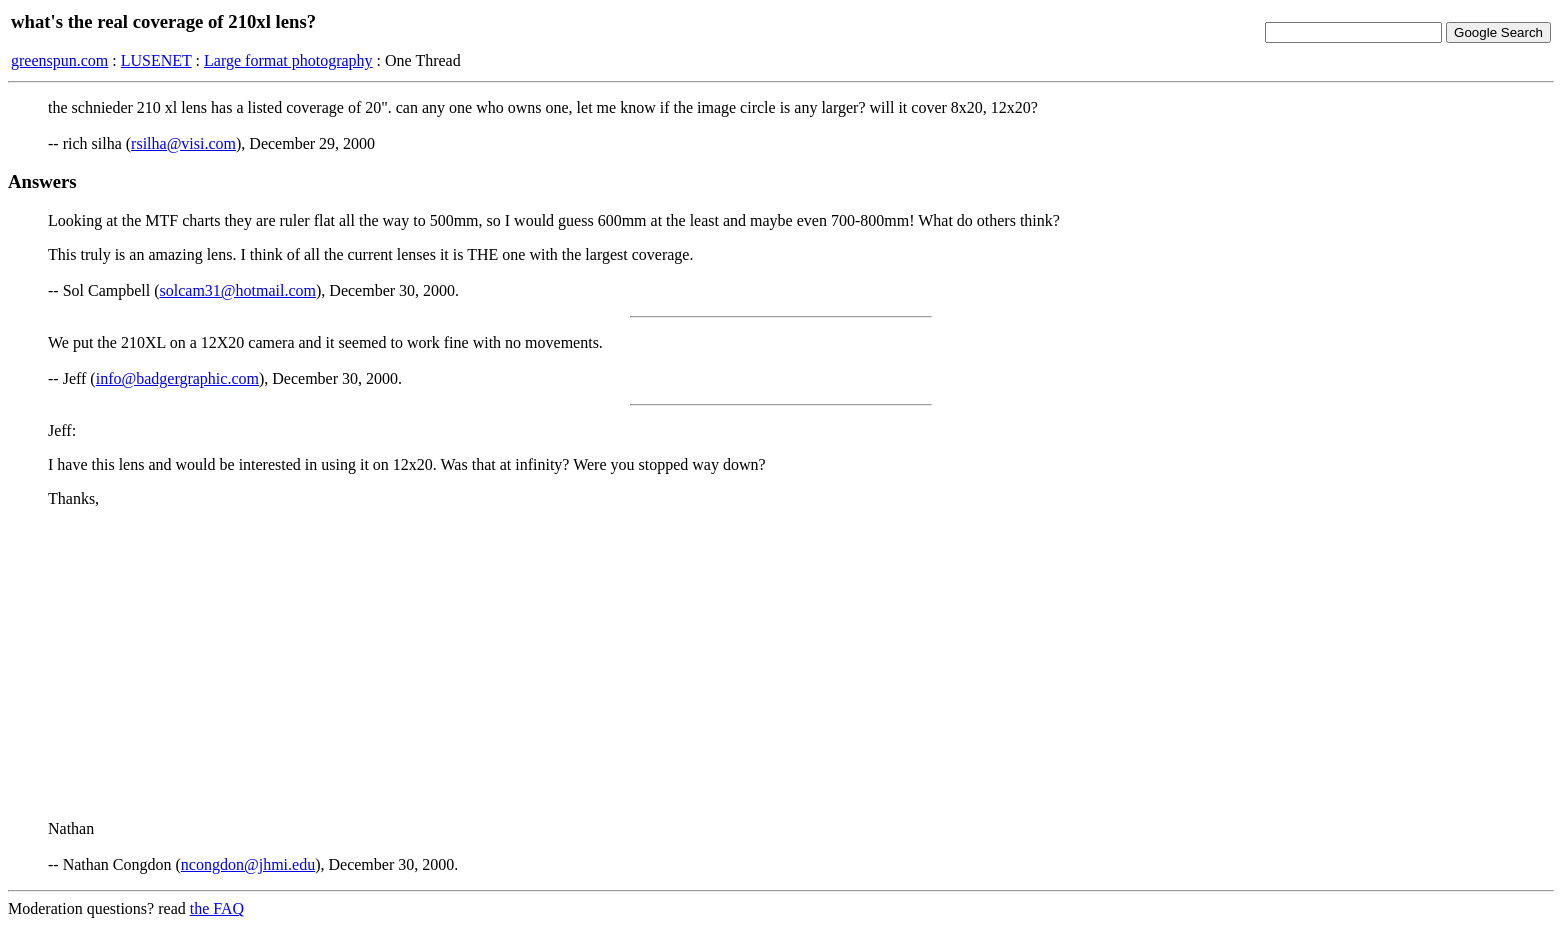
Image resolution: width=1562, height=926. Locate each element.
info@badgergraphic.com (177, 378)
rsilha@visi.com (183, 143)
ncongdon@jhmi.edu (248, 864)
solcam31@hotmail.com (238, 290)
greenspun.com (59, 60)
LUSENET (156, 60)
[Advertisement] (781, 664)
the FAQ (217, 908)
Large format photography (288, 60)
